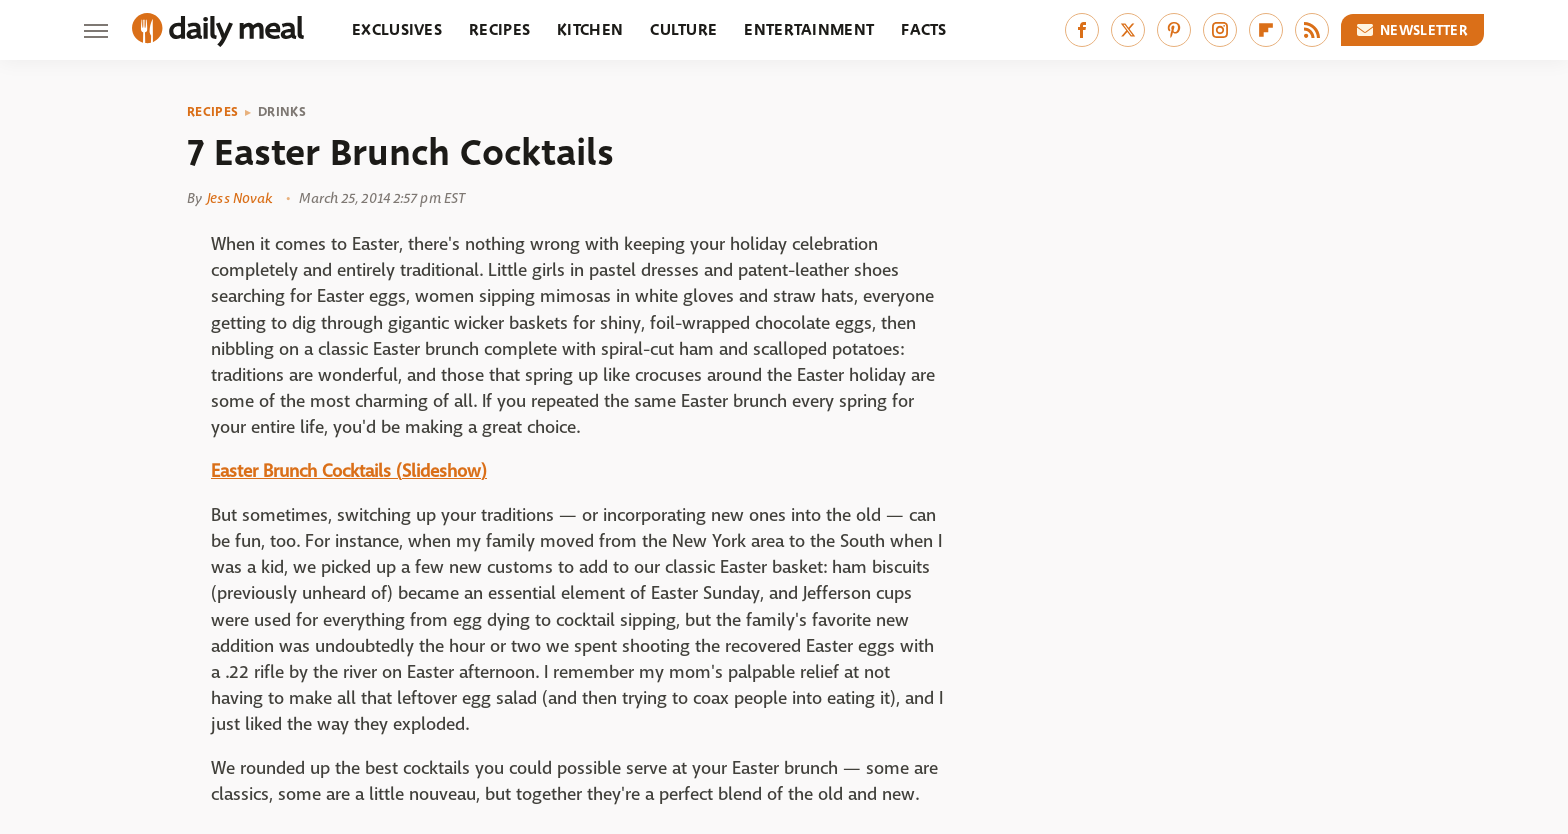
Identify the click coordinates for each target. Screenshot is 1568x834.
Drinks (282, 112)
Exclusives (397, 29)
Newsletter (1413, 30)
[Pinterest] (1174, 30)
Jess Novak (239, 198)
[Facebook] (1082, 30)
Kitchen (590, 29)
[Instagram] (1220, 30)
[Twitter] (1128, 30)
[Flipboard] (1266, 30)
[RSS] (1312, 30)
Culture (683, 29)
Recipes (499, 29)
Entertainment (809, 29)
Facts (924, 29)
